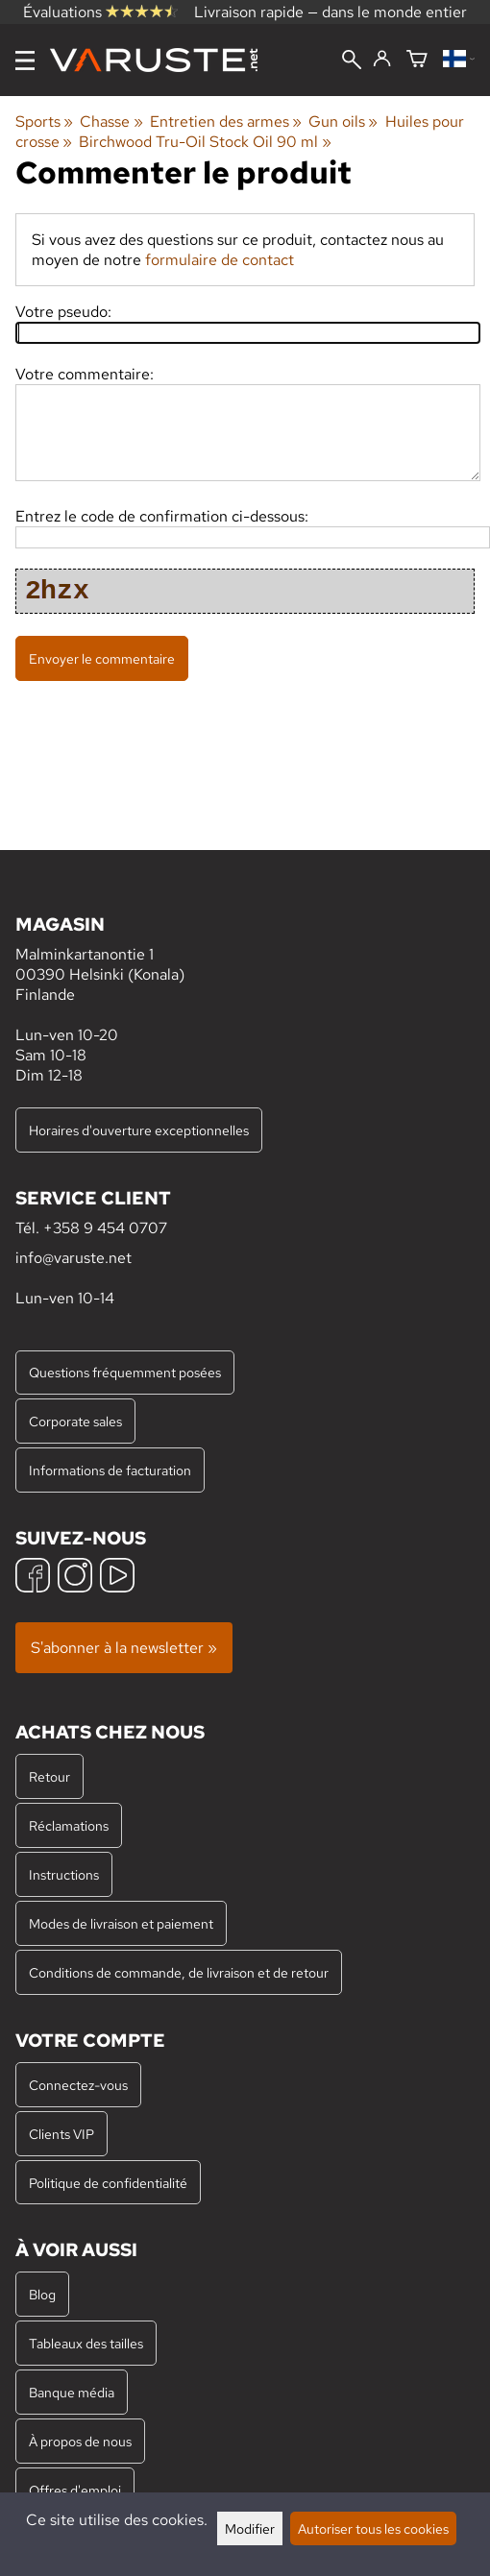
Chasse (111, 121)
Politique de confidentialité (108, 2183)
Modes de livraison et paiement (121, 1923)
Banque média (71, 2392)
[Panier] (417, 60)
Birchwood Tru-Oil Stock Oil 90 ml (205, 142)
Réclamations (69, 1825)
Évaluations (100, 12)
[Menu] (25, 60)
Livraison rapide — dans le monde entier (330, 12)
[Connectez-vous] (382, 59)
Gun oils (343, 121)
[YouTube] (117, 1577)
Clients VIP (61, 2134)
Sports (44, 121)
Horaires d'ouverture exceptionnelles (139, 1130)
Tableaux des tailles (86, 2343)
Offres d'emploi (75, 2490)
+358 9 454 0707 (105, 1228)
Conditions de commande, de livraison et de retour (179, 1972)
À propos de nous (80, 2441)
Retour (49, 1776)
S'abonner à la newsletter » (124, 1648)
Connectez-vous (78, 2085)
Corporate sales (75, 1421)
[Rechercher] (351, 61)
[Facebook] (32, 1577)
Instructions (64, 1874)
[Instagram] (75, 1577)
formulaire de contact (219, 260)
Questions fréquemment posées (125, 1372)
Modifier (250, 2528)
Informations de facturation (110, 1470)
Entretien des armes (226, 121)
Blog (42, 2294)
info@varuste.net (73, 1258)
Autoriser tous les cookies (373, 2528)
